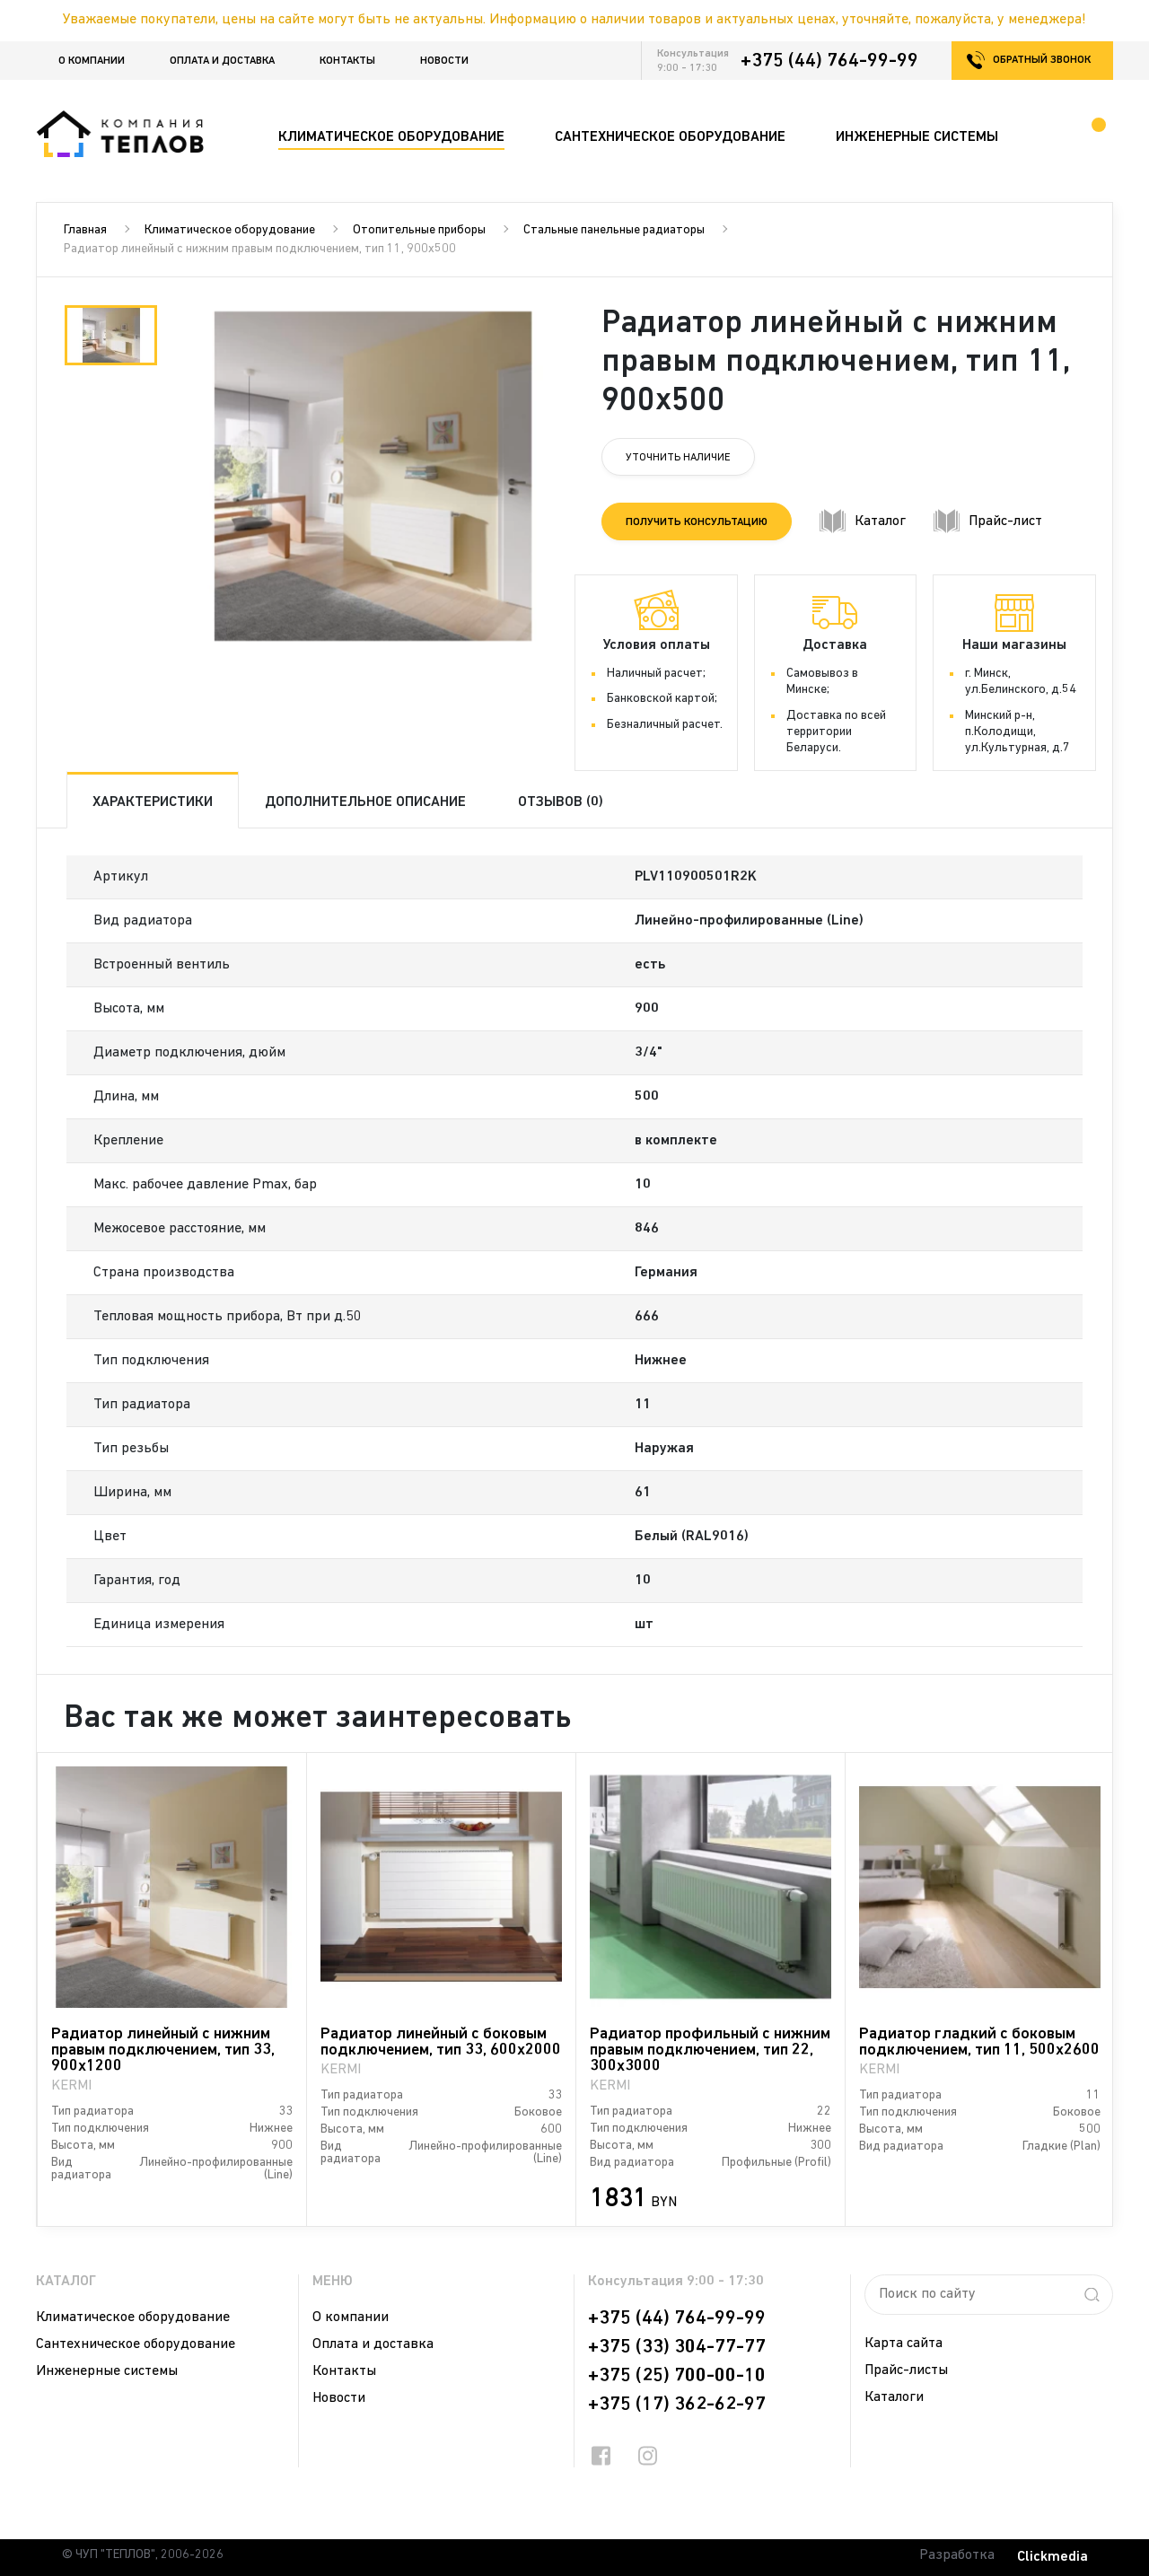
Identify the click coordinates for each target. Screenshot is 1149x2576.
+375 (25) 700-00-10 (677, 2376)
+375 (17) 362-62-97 (677, 2404)
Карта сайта (903, 2343)
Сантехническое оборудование (135, 2344)
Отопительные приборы (419, 230)
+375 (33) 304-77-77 (677, 2347)
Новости (444, 61)
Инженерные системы (107, 2371)
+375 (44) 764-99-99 (829, 61)
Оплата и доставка (222, 61)
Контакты (347, 61)
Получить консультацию (696, 522)
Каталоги (894, 2397)
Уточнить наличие (678, 457)
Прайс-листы (906, 2370)
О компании (91, 61)
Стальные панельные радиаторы (614, 230)
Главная (85, 230)
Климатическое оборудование (230, 230)
